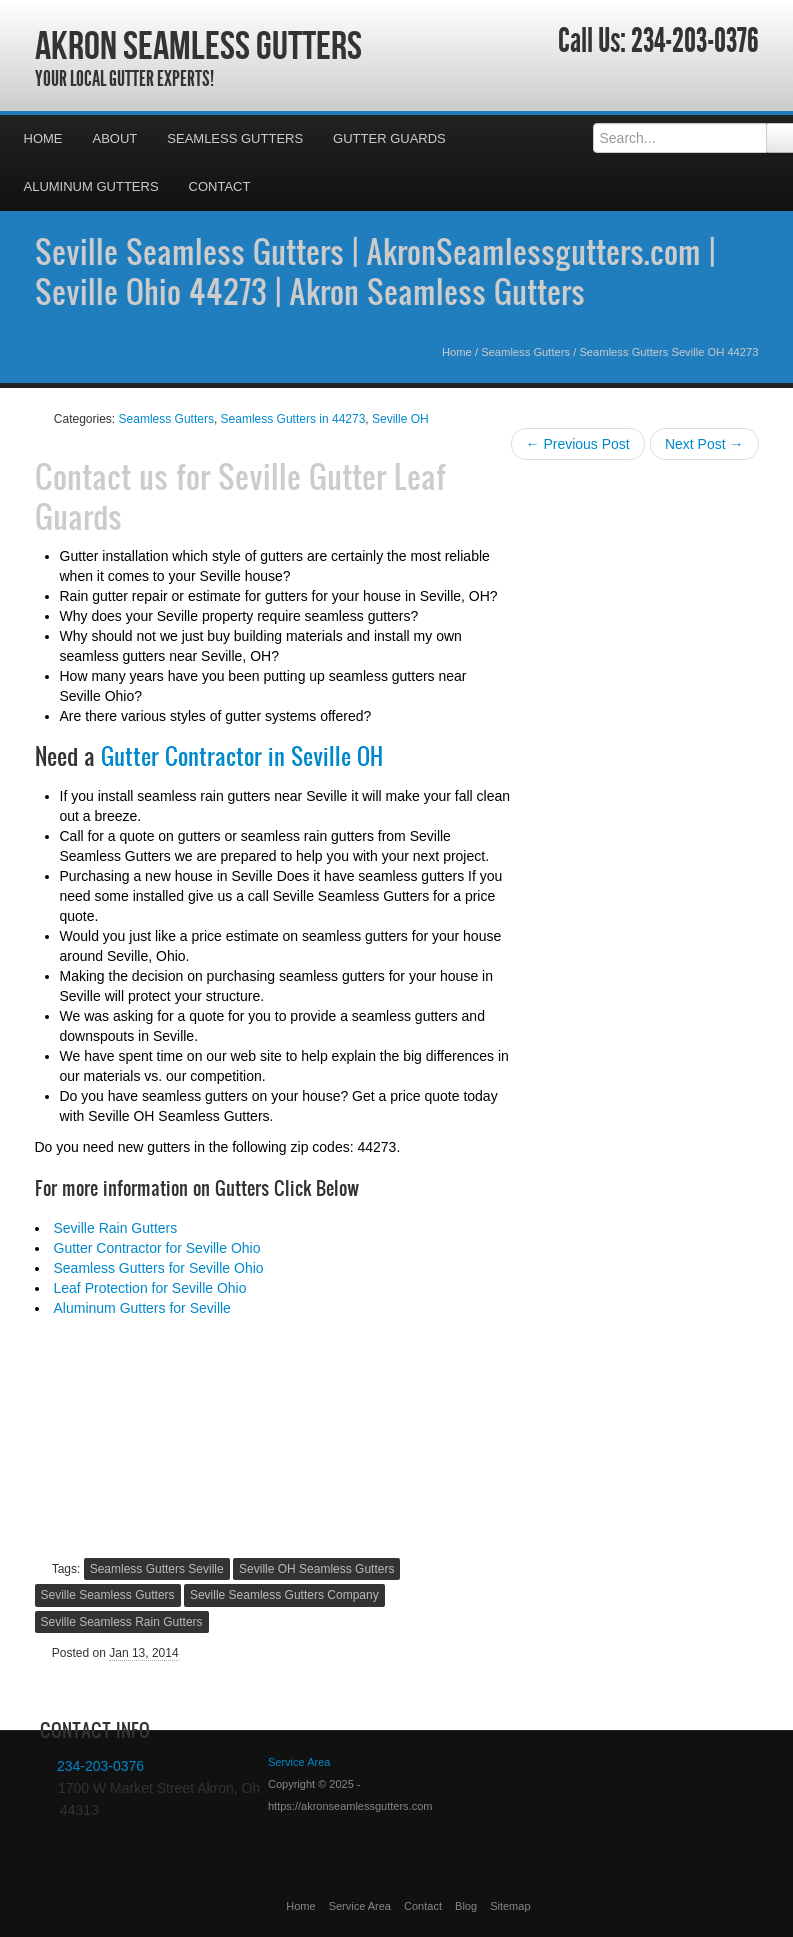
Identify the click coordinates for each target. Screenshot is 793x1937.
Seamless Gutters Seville (157, 1569)
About (115, 138)
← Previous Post (578, 444)
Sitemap (510, 1906)
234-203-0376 (695, 41)
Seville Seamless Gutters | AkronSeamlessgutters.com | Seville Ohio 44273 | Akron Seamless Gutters (375, 271)
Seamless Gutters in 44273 (293, 419)
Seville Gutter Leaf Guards (240, 496)
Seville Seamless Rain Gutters (122, 1622)
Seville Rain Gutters (116, 1228)
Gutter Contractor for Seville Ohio (157, 1248)
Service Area (360, 1906)
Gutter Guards (389, 138)
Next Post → (704, 444)
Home (43, 138)
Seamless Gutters (235, 138)
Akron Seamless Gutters (198, 45)
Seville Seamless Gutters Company (284, 1595)
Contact (220, 186)
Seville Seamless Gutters (108, 1595)
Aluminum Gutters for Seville (142, 1308)
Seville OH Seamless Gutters (316, 1569)
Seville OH (400, 419)
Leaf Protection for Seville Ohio (150, 1288)
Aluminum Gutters (91, 186)
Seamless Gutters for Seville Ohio (159, 1268)
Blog (466, 1906)
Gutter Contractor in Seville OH (242, 756)
